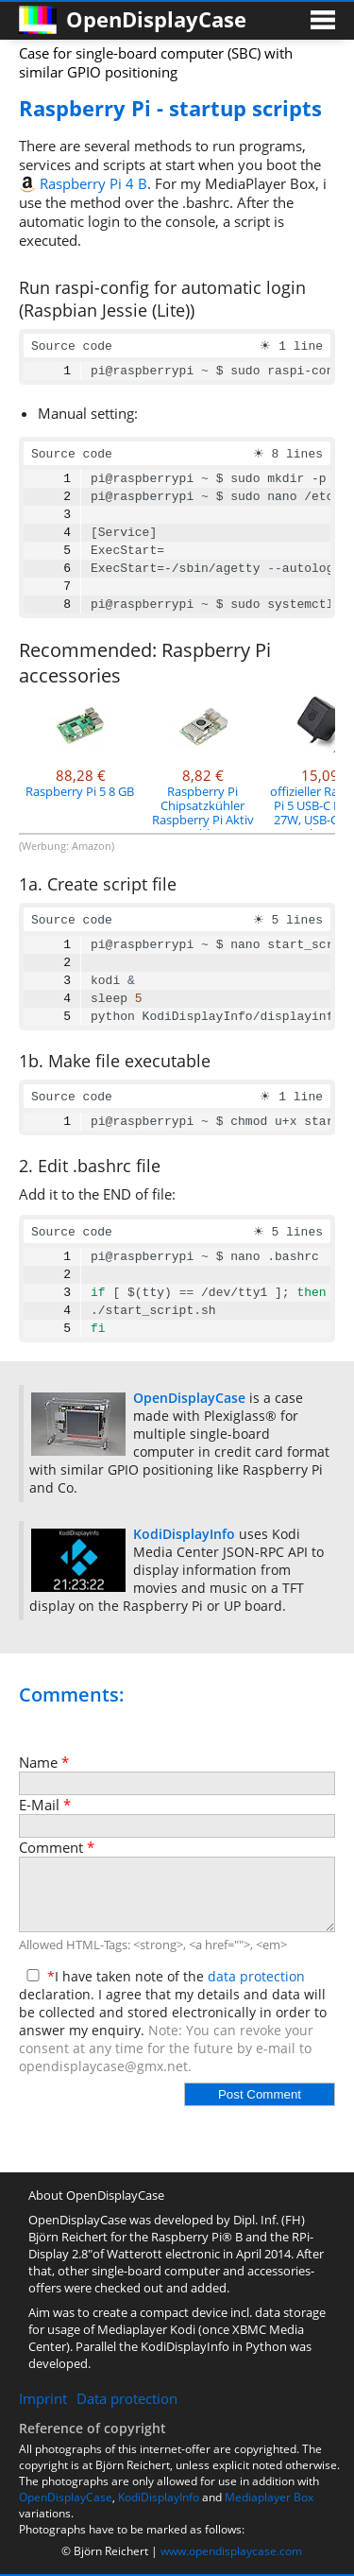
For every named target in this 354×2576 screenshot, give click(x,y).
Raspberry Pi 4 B (93, 183)
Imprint (43, 2398)
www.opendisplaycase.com (231, 2551)
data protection (256, 1976)
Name (44, 1762)
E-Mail (45, 1804)
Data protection (126, 2398)
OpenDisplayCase (65, 2497)
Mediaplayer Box (269, 2497)
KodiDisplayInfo (158, 2497)
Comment (56, 1847)
